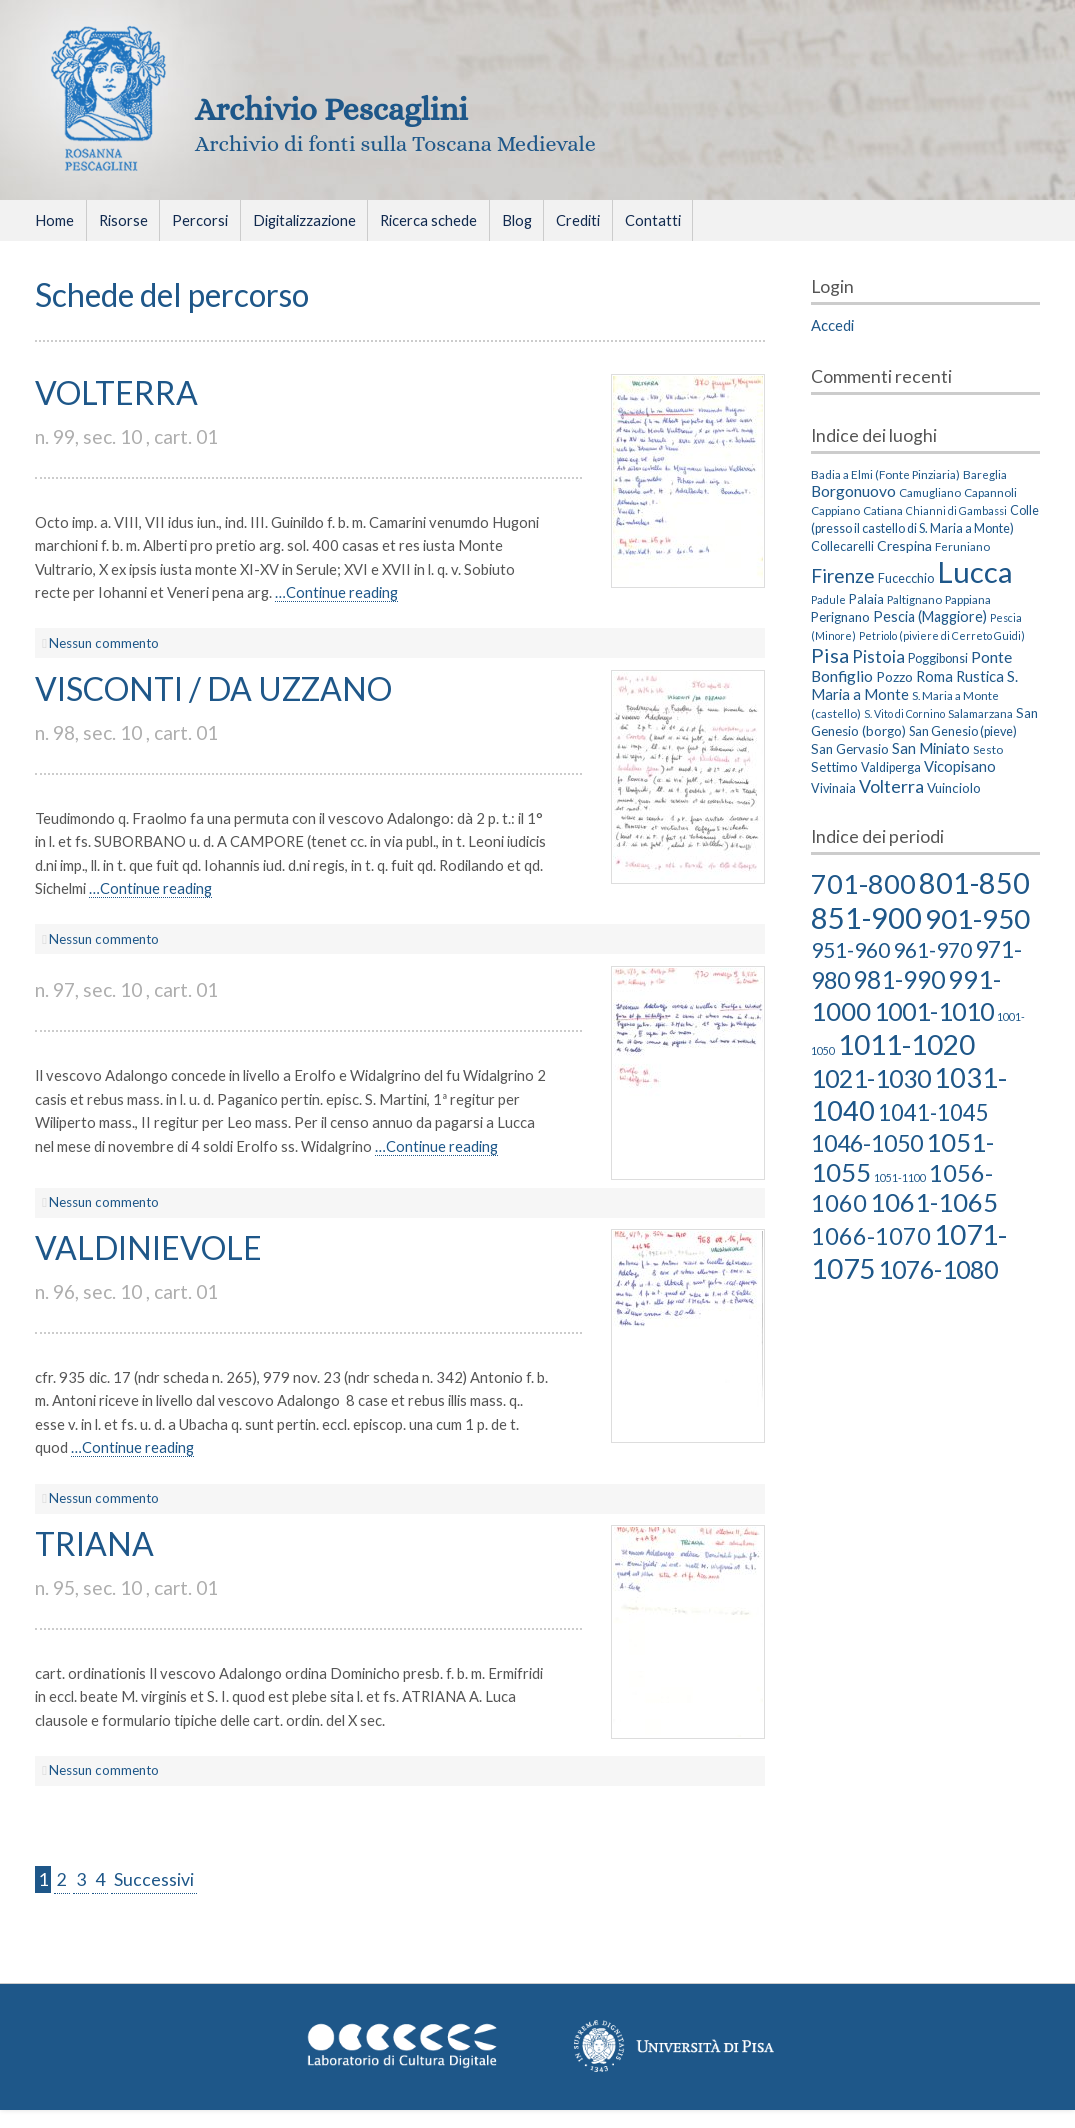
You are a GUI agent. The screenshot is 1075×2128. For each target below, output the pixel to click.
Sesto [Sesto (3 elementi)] (988, 749)
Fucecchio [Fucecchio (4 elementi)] (906, 578)
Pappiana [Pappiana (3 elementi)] (968, 599)
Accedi (832, 325)
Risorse (123, 220)
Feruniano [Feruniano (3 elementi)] (962, 546)
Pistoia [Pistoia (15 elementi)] (878, 656)
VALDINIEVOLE (148, 1247)
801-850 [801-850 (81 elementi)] (974, 882)
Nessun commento (104, 643)
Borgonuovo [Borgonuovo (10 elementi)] (853, 491)
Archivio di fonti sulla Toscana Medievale (395, 143)
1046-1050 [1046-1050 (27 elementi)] (867, 1143)
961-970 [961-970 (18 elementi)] (932, 949)
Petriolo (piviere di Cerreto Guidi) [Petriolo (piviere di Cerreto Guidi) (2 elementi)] (942, 635)
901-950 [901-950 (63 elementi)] (977, 918)
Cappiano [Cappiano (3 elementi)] (835, 510)
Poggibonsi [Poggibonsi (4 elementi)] (938, 658)
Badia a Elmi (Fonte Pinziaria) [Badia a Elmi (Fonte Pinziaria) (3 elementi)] (885, 474)
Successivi (154, 1879)
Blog (517, 220)
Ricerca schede (428, 220)
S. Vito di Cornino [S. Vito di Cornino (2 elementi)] (904, 713)
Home (54, 220)
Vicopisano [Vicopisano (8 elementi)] (960, 766)
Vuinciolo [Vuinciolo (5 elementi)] (954, 788)
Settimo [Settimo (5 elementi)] (834, 767)
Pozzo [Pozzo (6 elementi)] (894, 676)
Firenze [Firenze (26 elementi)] (843, 575)
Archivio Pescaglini (331, 109)
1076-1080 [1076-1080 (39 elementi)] (938, 1269)
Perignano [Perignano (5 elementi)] (840, 617)
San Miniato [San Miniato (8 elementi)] (931, 748)
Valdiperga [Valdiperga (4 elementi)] (891, 767)
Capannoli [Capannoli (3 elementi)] (990, 492)
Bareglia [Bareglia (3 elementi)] (985, 474)
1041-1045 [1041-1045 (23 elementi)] (933, 1112)
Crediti (578, 220)
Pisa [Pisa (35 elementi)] (830, 655)
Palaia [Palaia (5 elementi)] (866, 599)
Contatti (653, 220)
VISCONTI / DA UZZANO (213, 688)
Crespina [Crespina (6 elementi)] (904, 545)
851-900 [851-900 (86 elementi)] (866, 917)
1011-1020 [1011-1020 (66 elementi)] (906, 1044)
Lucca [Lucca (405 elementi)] (975, 571)
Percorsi (200, 220)
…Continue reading (336, 592)
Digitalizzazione (304, 220)
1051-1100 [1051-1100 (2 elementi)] (900, 1177)
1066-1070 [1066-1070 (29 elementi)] (871, 1236)
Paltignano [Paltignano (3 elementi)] (914, 599)
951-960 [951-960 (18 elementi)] (850, 949)
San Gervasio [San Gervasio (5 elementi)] (850, 749)
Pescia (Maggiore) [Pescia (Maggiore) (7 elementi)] (930, 616)
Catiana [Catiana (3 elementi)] (883, 510)
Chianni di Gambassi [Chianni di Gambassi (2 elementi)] (956, 510)
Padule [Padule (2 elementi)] (828, 599)
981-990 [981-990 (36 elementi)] (899, 979)
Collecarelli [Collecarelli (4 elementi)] (842, 546)
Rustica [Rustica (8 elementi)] (980, 676)
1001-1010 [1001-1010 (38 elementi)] (934, 1011)
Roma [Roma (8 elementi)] (934, 676)
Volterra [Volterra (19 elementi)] (891, 786)
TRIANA (94, 1543)
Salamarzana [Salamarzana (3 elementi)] (980, 713)
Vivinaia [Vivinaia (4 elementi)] (833, 788)
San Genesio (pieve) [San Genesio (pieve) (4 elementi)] (963, 731)
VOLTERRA (116, 392)
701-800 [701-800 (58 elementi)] (863, 883)
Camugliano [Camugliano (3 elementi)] (930, 492)
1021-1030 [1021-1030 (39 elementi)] (871, 1078)
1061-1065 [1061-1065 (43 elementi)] (934, 1202)
